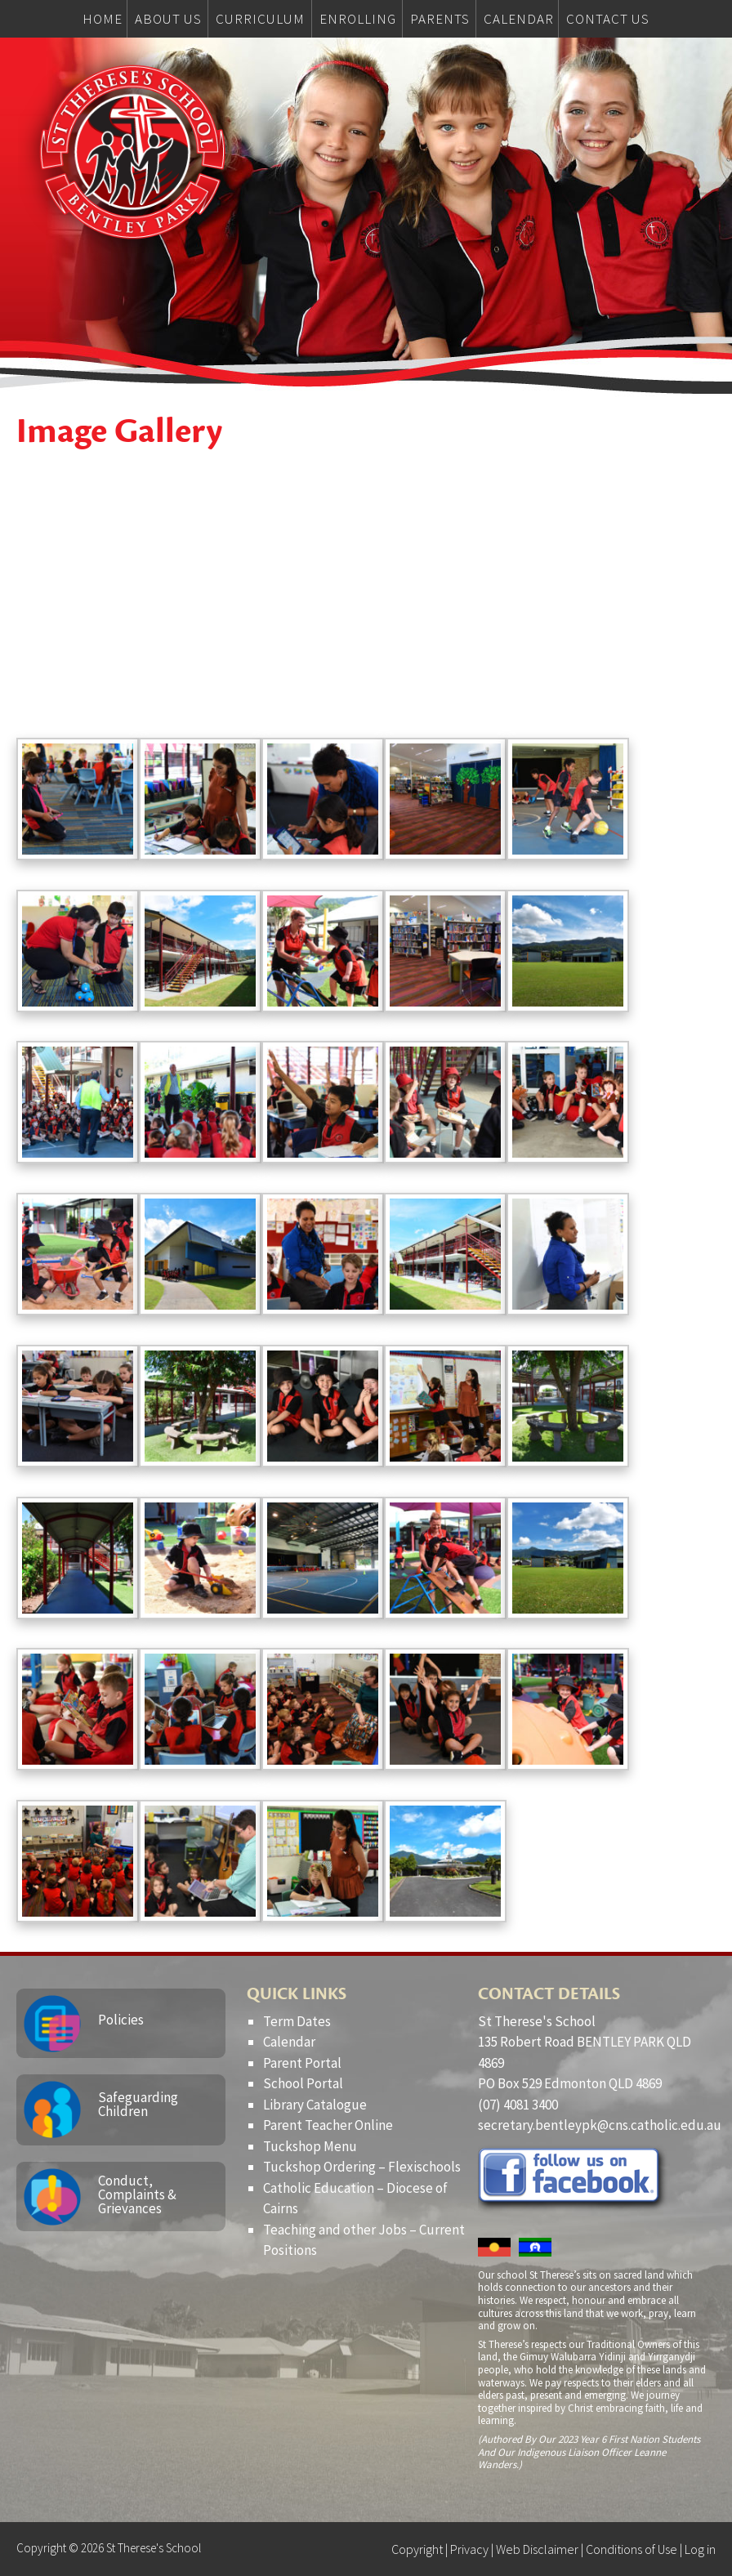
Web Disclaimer (537, 2549)
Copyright (417, 2549)
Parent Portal (302, 2063)
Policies (121, 2020)
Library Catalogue (315, 2105)
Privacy (469, 2549)
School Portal (303, 2083)
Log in (700, 2549)
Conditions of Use (631, 2549)
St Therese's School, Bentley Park (132, 152)
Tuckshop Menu (310, 2146)
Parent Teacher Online (328, 2125)
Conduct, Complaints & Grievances (137, 2194)
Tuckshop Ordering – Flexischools (362, 2167)
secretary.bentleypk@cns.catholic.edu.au (599, 2125)
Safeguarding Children (138, 2104)
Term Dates (297, 2021)
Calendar (289, 2042)
